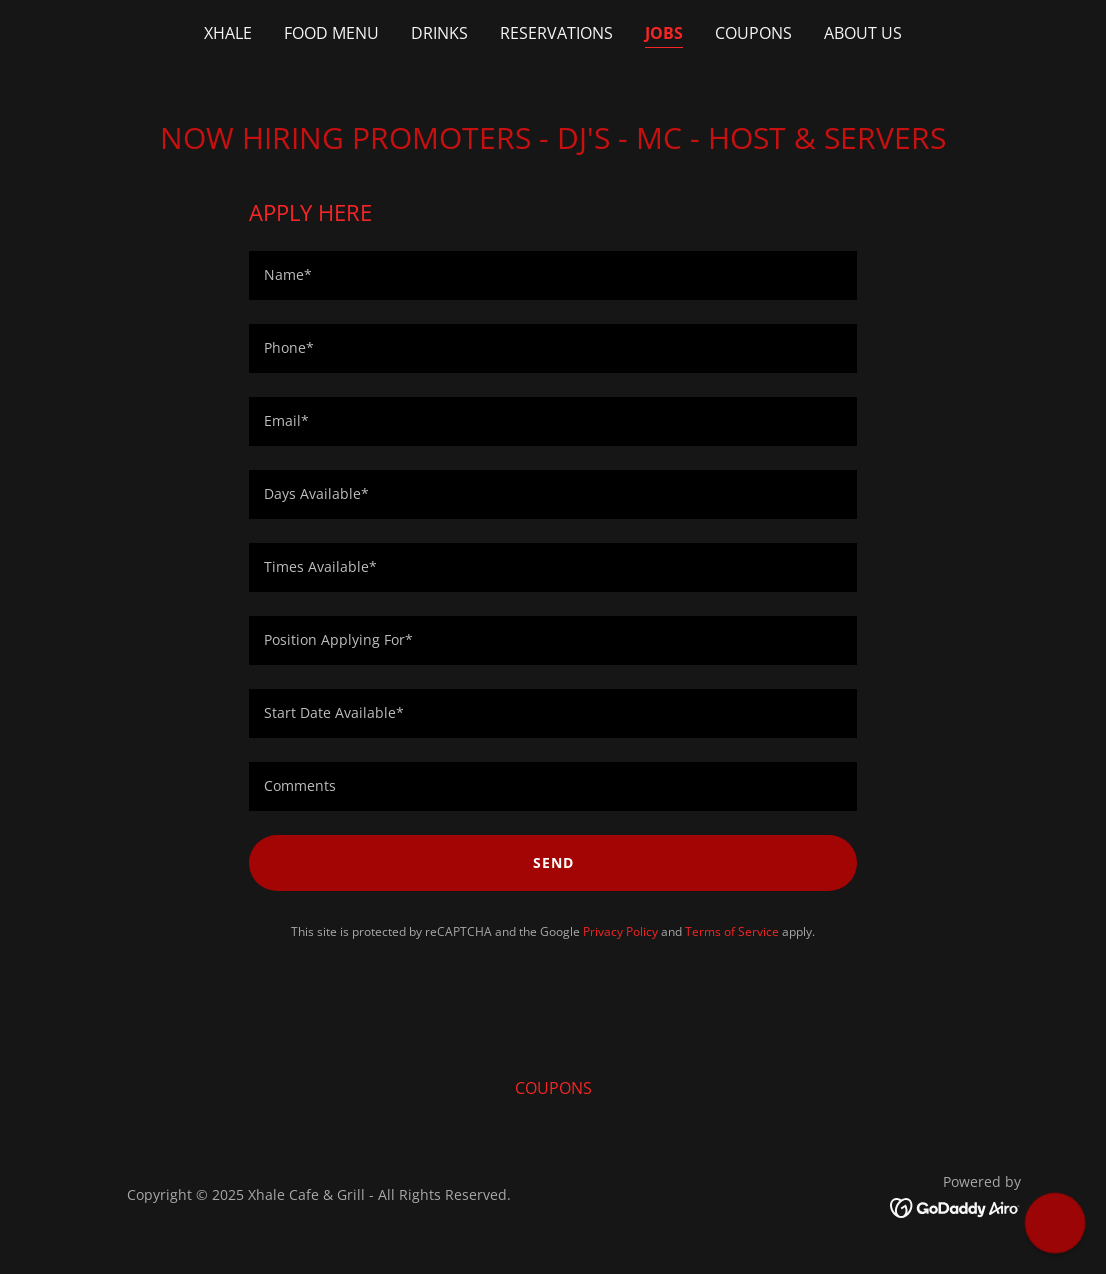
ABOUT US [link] (863, 33)
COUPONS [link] (753, 33)
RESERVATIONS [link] (556, 33)
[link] (955, 1207)
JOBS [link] (664, 33)
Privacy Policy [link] (620, 931)
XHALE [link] (228, 33)
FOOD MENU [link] (331, 33)
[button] (1054, 1222)
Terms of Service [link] (732, 931)
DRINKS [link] (439, 33)
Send (553, 862)
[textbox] (553, 275)
